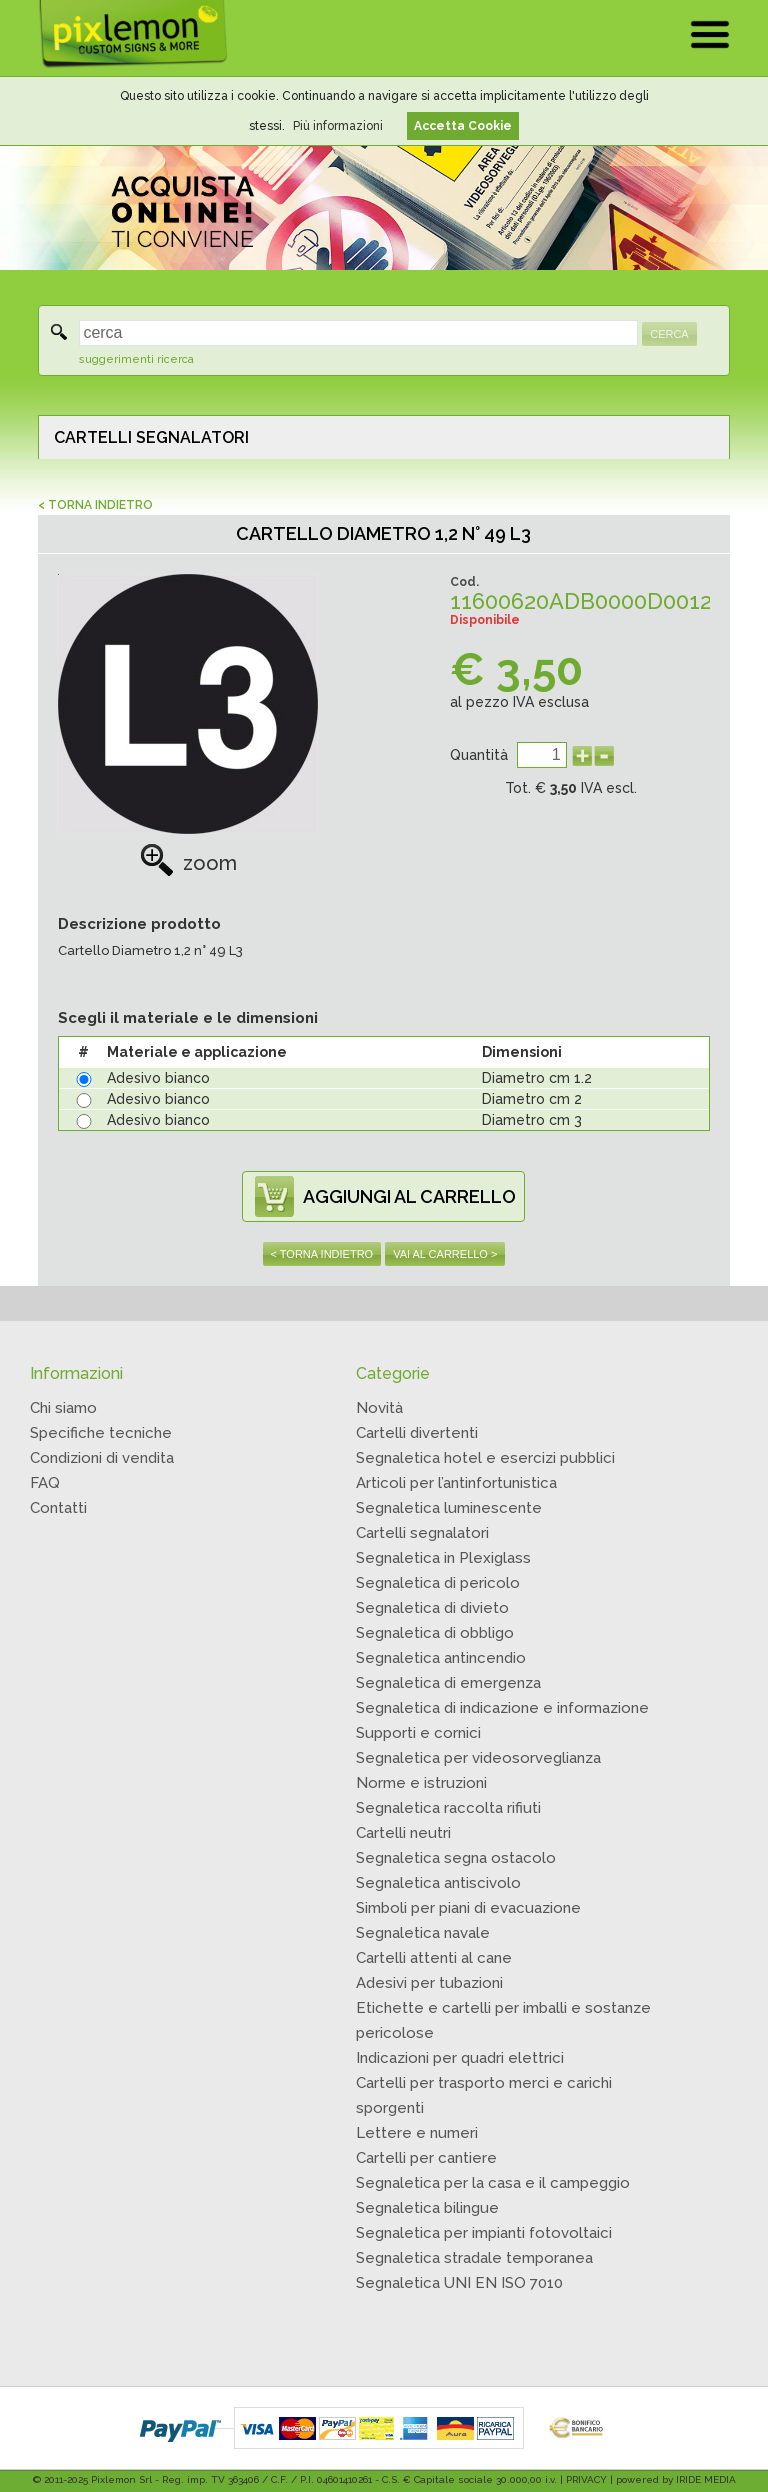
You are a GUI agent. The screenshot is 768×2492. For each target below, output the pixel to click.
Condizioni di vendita (102, 1458)
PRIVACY (586, 2479)
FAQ (45, 1483)
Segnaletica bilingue (427, 2208)
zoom (188, 863)
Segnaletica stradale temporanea (474, 2258)
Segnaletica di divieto (432, 1608)
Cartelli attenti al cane (434, 1958)
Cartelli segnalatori (422, 1533)
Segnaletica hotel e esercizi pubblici (485, 1458)
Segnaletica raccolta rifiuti (448, 1808)
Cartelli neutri (403, 1833)
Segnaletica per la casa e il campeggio (493, 2183)
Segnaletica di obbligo (435, 1633)
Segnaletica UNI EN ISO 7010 (459, 2283)
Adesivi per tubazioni (429, 1983)
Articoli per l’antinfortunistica (456, 1483)
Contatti (58, 1508)
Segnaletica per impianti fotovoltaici (484, 2233)
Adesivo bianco (158, 1078)
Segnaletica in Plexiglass (443, 1558)
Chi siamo (63, 1408)
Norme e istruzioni (421, 1783)
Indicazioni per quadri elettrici (460, 2058)
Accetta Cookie (463, 126)
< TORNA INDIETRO (95, 505)
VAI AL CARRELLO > (445, 1254)
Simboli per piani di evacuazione (468, 1908)
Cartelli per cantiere (426, 2158)
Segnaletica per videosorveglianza (478, 1758)
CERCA (669, 334)
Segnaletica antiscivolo (438, 1883)
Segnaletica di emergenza (448, 1683)
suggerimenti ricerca (136, 359)
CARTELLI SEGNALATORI (151, 437)
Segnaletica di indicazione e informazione (502, 1708)
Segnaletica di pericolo (438, 1583)
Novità (379, 1408)
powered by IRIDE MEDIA (676, 2479)
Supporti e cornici (418, 1733)
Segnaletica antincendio (441, 1658)
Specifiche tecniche (101, 1433)
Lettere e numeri (417, 2133)
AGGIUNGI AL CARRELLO (409, 1196)
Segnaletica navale (423, 1933)
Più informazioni (338, 126)
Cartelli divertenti (417, 1433)
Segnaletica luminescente (449, 1508)
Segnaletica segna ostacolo (456, 1858)
